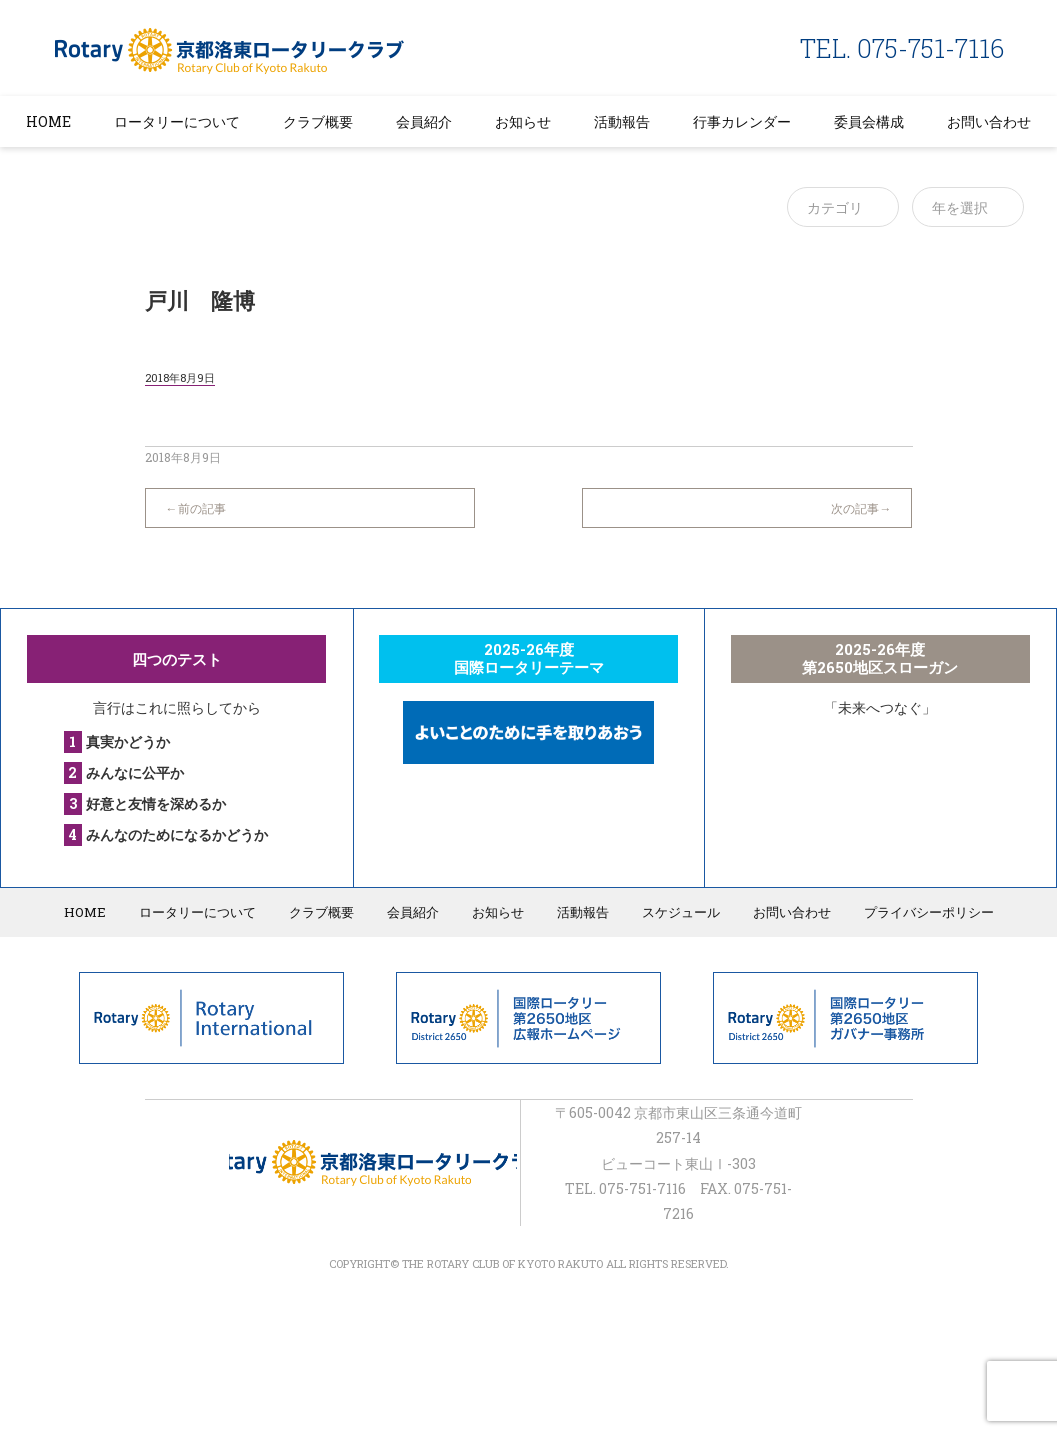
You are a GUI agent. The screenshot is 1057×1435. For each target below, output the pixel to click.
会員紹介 (424, 121)
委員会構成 (869, 121)
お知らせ (523, 121)
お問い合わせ (989, 121)
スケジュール (681, 912)
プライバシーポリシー (929, 912)
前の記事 (202, 508)
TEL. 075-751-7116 (902, 48)
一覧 (528, 498)
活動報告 (622, 121)
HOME (48, 121)
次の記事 (855, 508)
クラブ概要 (318, 121)
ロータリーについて (177, 121)
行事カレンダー (742, 121)
